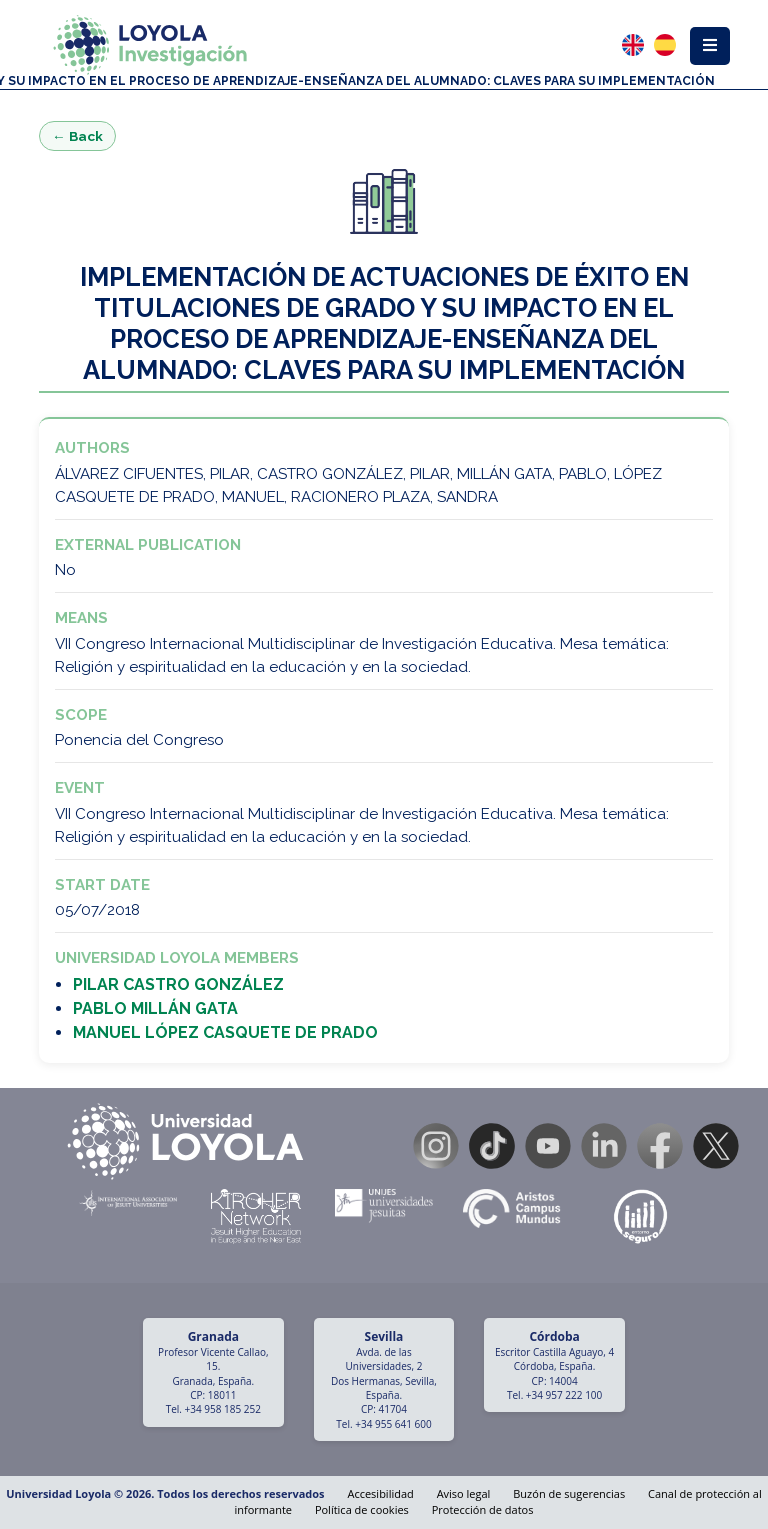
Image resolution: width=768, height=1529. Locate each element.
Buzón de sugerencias (569, 1493)
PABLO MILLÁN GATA (155, 1008)
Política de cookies (362, 1509)
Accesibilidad (380, 1493)
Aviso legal (464, 1493)
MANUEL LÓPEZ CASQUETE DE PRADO (225, 1032)
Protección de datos (483, 1509)
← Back (77, 136)
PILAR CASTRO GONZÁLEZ (178, 984)
